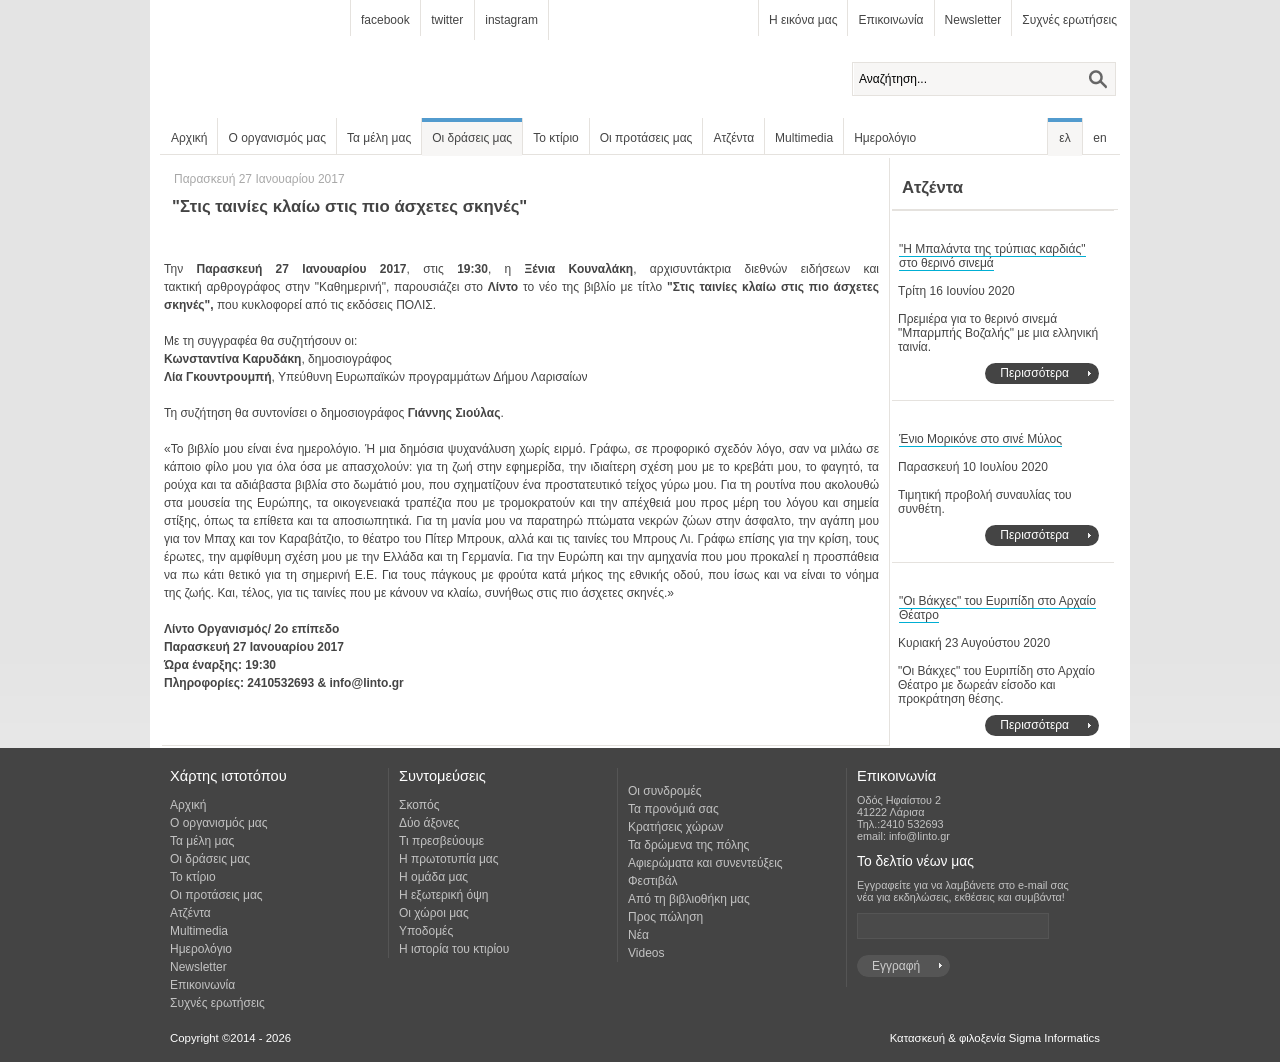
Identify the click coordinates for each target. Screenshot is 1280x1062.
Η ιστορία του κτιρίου (454, 949)
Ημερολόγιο (885, 138)
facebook (385, 20)
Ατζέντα (733, 138)
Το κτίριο (556, 138)
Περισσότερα (1034, 373)
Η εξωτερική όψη (443, 895)
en (1099, 138)
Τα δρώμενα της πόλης (688, 845)
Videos (646, 953)
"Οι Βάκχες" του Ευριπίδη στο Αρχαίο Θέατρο (997, 608)
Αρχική (189, 138)
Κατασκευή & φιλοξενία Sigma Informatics (995, 1038)
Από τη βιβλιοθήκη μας (689, 899)
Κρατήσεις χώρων (675, 827)
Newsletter (973, 20)
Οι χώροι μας (434, 913)
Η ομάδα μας (433, 877)
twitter (447, 20)
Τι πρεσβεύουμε (441, 841)
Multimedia (804, 138)
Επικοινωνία (890, 20)
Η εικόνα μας (803, 20)
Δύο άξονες (429, 823)
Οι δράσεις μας (472, 138)
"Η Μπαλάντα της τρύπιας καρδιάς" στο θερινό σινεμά (992, 256)
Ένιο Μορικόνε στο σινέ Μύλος (980, 439)
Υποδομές (426, 931)
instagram (511, 20)
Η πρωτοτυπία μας (449, 859)
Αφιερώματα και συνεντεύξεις (705, 863)
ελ (1064, 138)
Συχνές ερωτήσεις (1069, 20)
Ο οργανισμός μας (277, 138)
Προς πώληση (665, 917)
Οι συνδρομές (665, 791)
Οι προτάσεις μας (646, 138)
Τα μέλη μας (379, 138)
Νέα (638, 935)
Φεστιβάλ (653, 881)
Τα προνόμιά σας (673, 809)
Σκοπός (419, 805)
